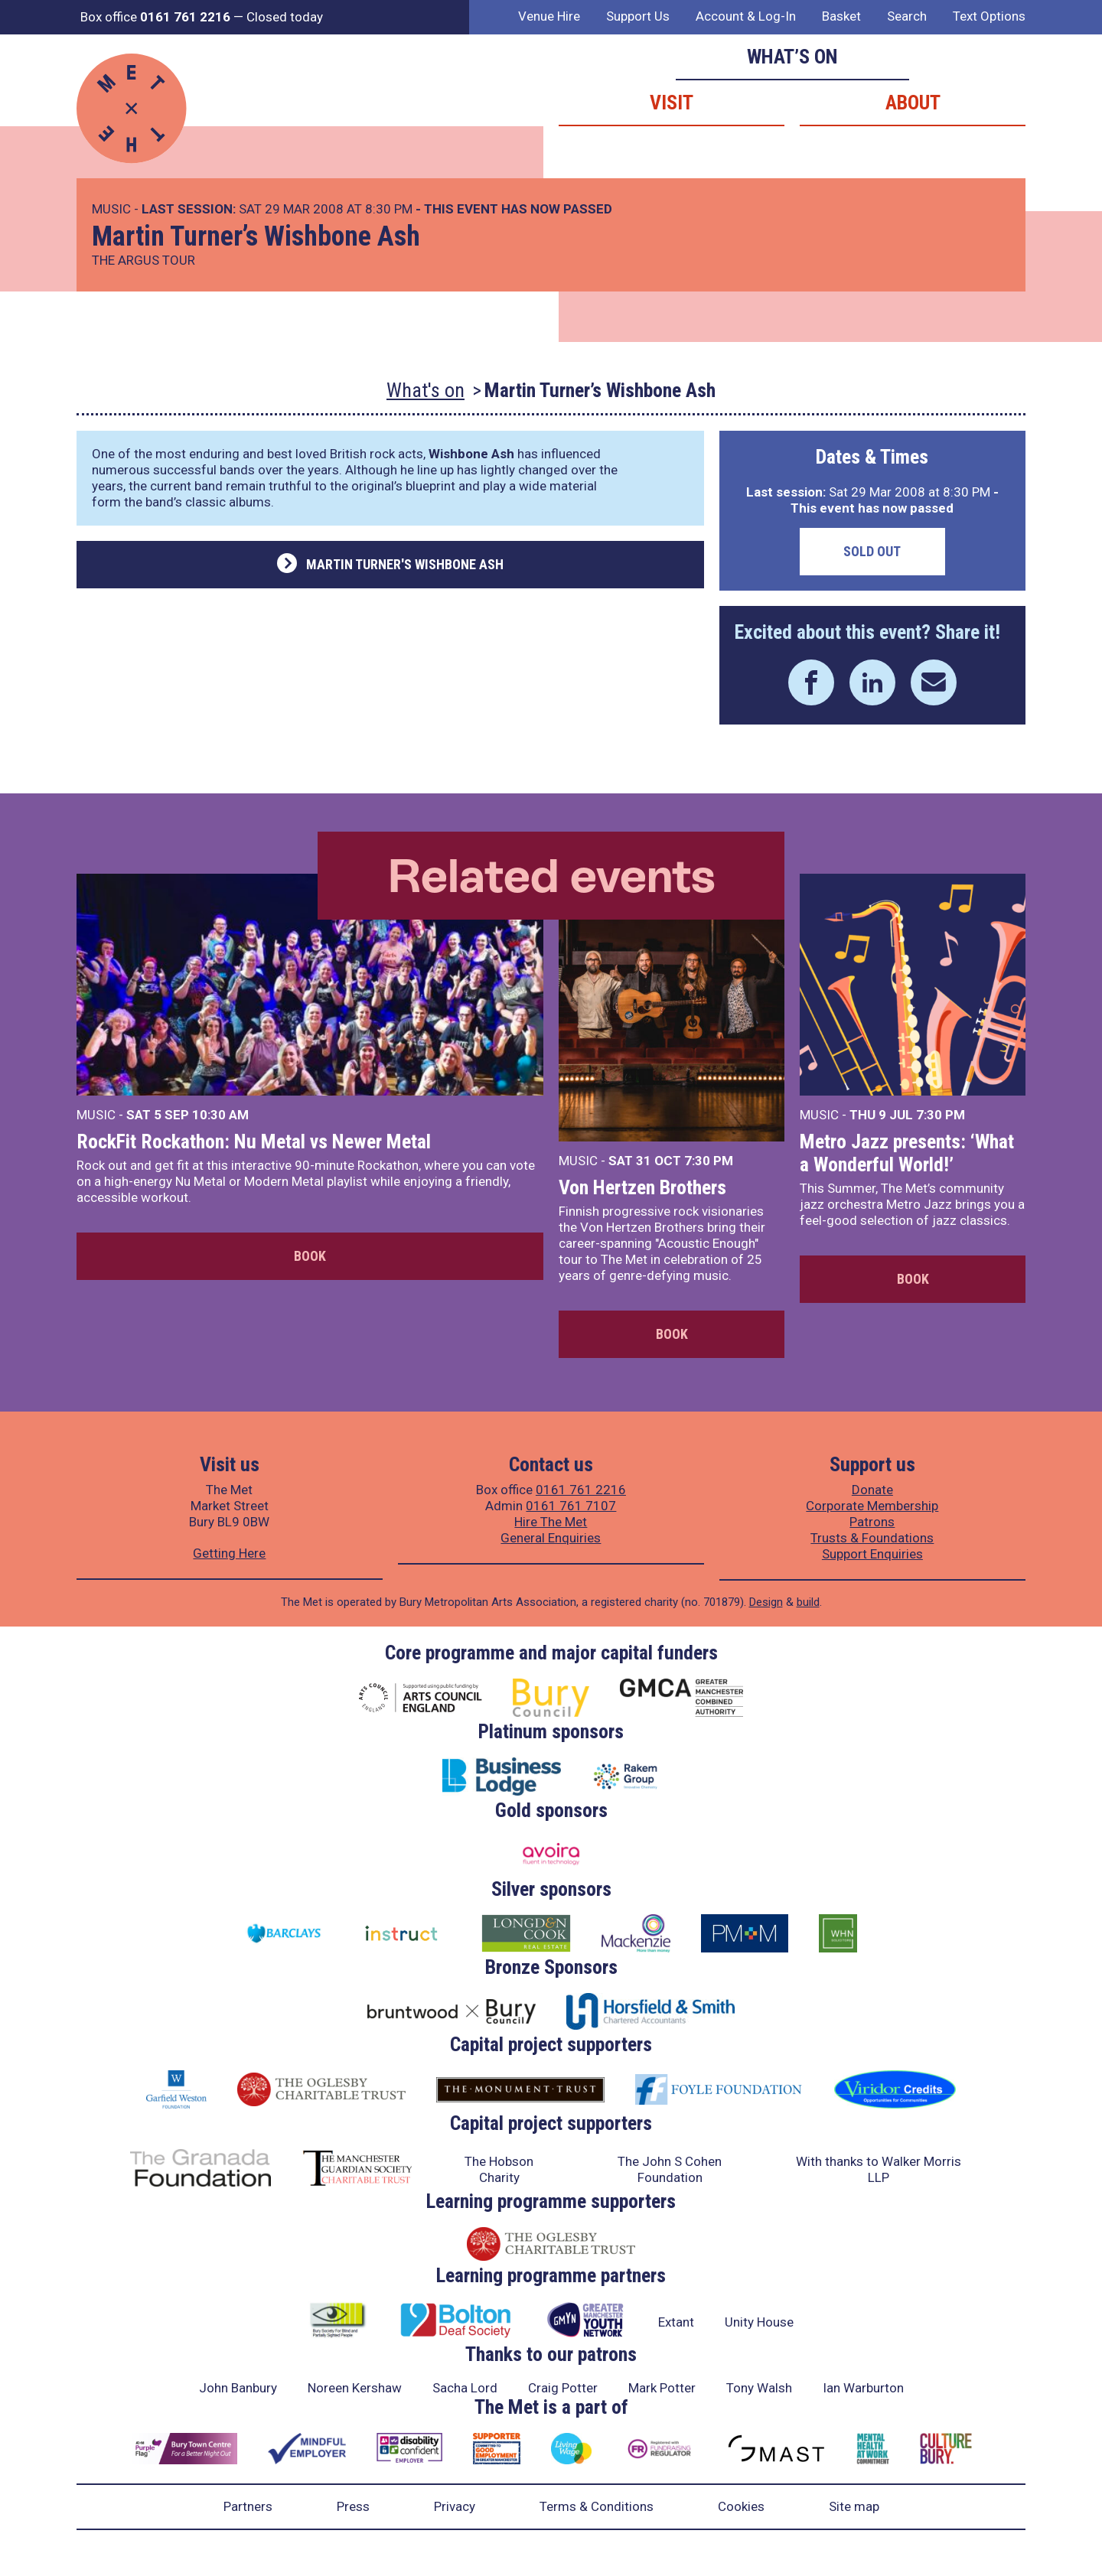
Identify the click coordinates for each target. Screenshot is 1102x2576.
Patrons (872, 1521)
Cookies (741, 2506)
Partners (247, 2506)
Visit (671, 102)
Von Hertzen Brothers (642, 1187)
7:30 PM (708, 1160)
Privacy (454, 2506)
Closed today (284, 16)
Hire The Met (550, 1521)
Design (766, 1602)
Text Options (989, 16)
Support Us (638, 16)
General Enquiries (550, 1537)
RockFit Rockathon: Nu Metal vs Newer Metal (254, 1141)
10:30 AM (220, 1114)
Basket (841, 16)
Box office (155, 16)
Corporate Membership (872, 1505)
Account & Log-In (746, 16)
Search (907, 16)
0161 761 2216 (581, 1489)
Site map (854, 2506)
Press (353, 2506)
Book (310, 1256)
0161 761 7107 (571, 1505)
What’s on (792, 56)
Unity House (759, 2322)
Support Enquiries (872, 1554)
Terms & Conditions (597, 2506)
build (808, 1602)
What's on (425, 390)
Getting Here (229, 1553)
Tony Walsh (759, 2387)
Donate (872, 1489)
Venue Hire (549, 16)
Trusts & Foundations (872, 1537)
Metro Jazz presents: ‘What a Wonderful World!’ (907, 1153)
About (913, 102)
